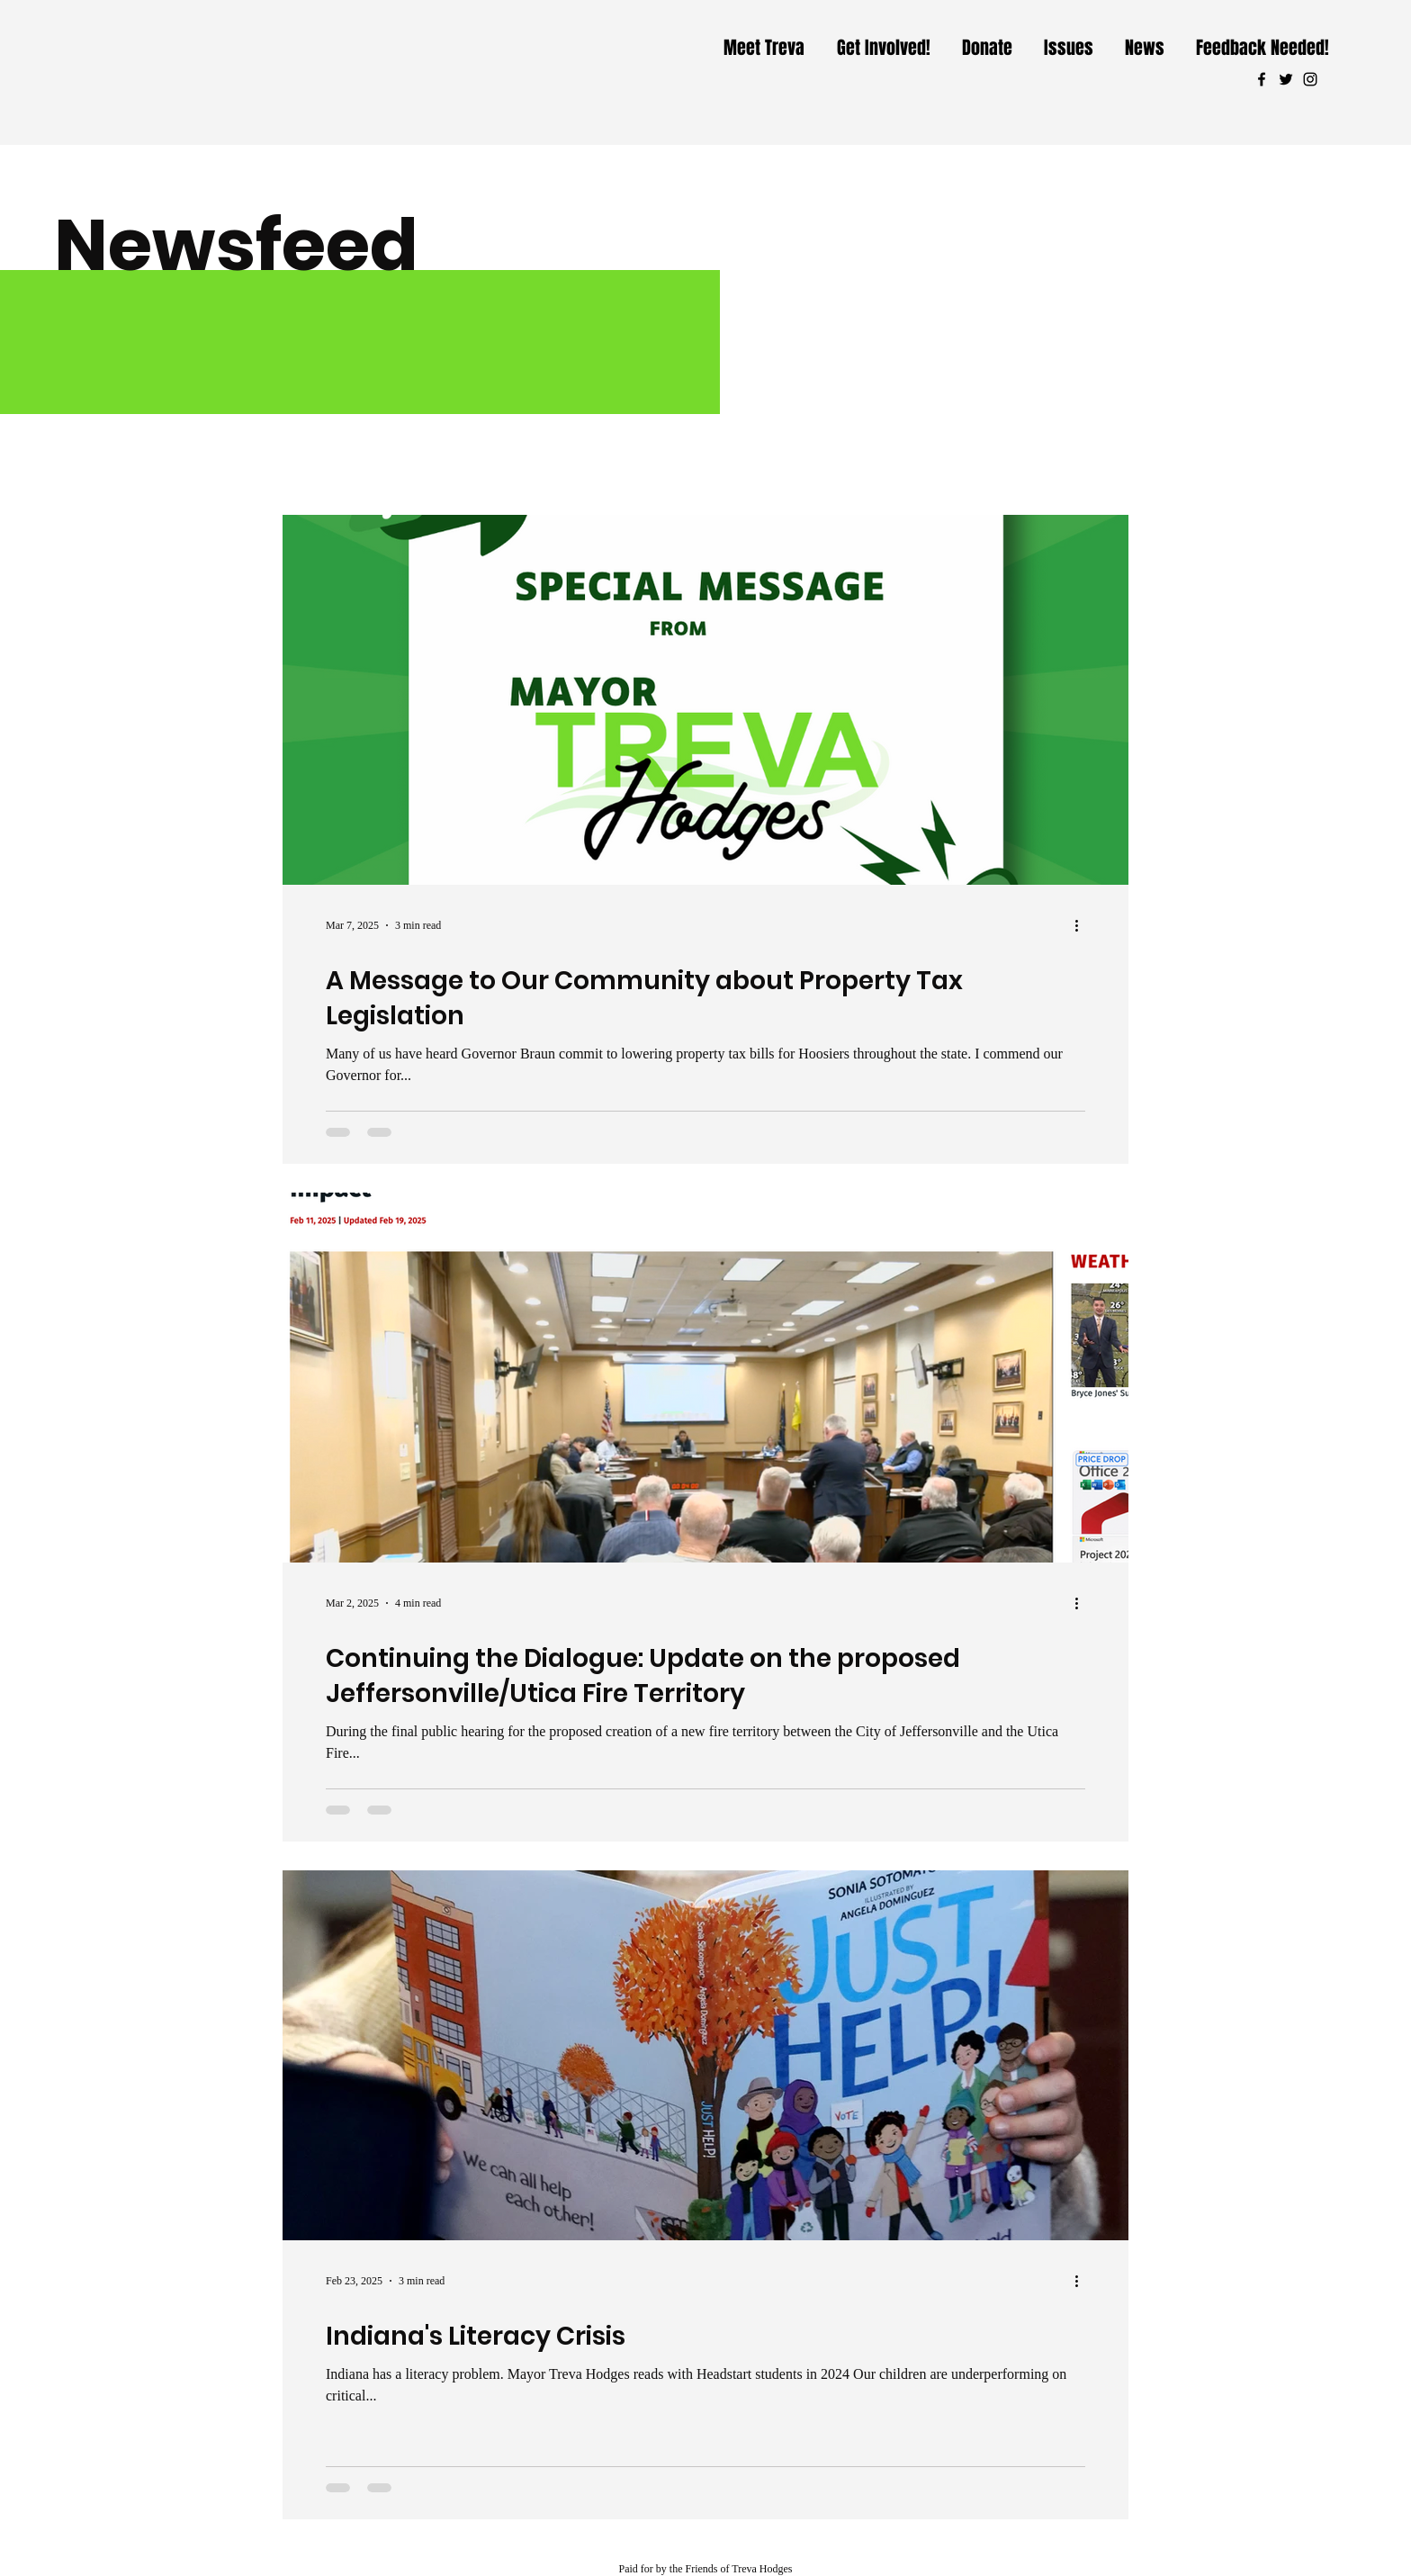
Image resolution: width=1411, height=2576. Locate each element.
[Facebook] (1262, 79)
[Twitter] (1286, 79)
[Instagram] (1310, 79)
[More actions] (1082, 925)
